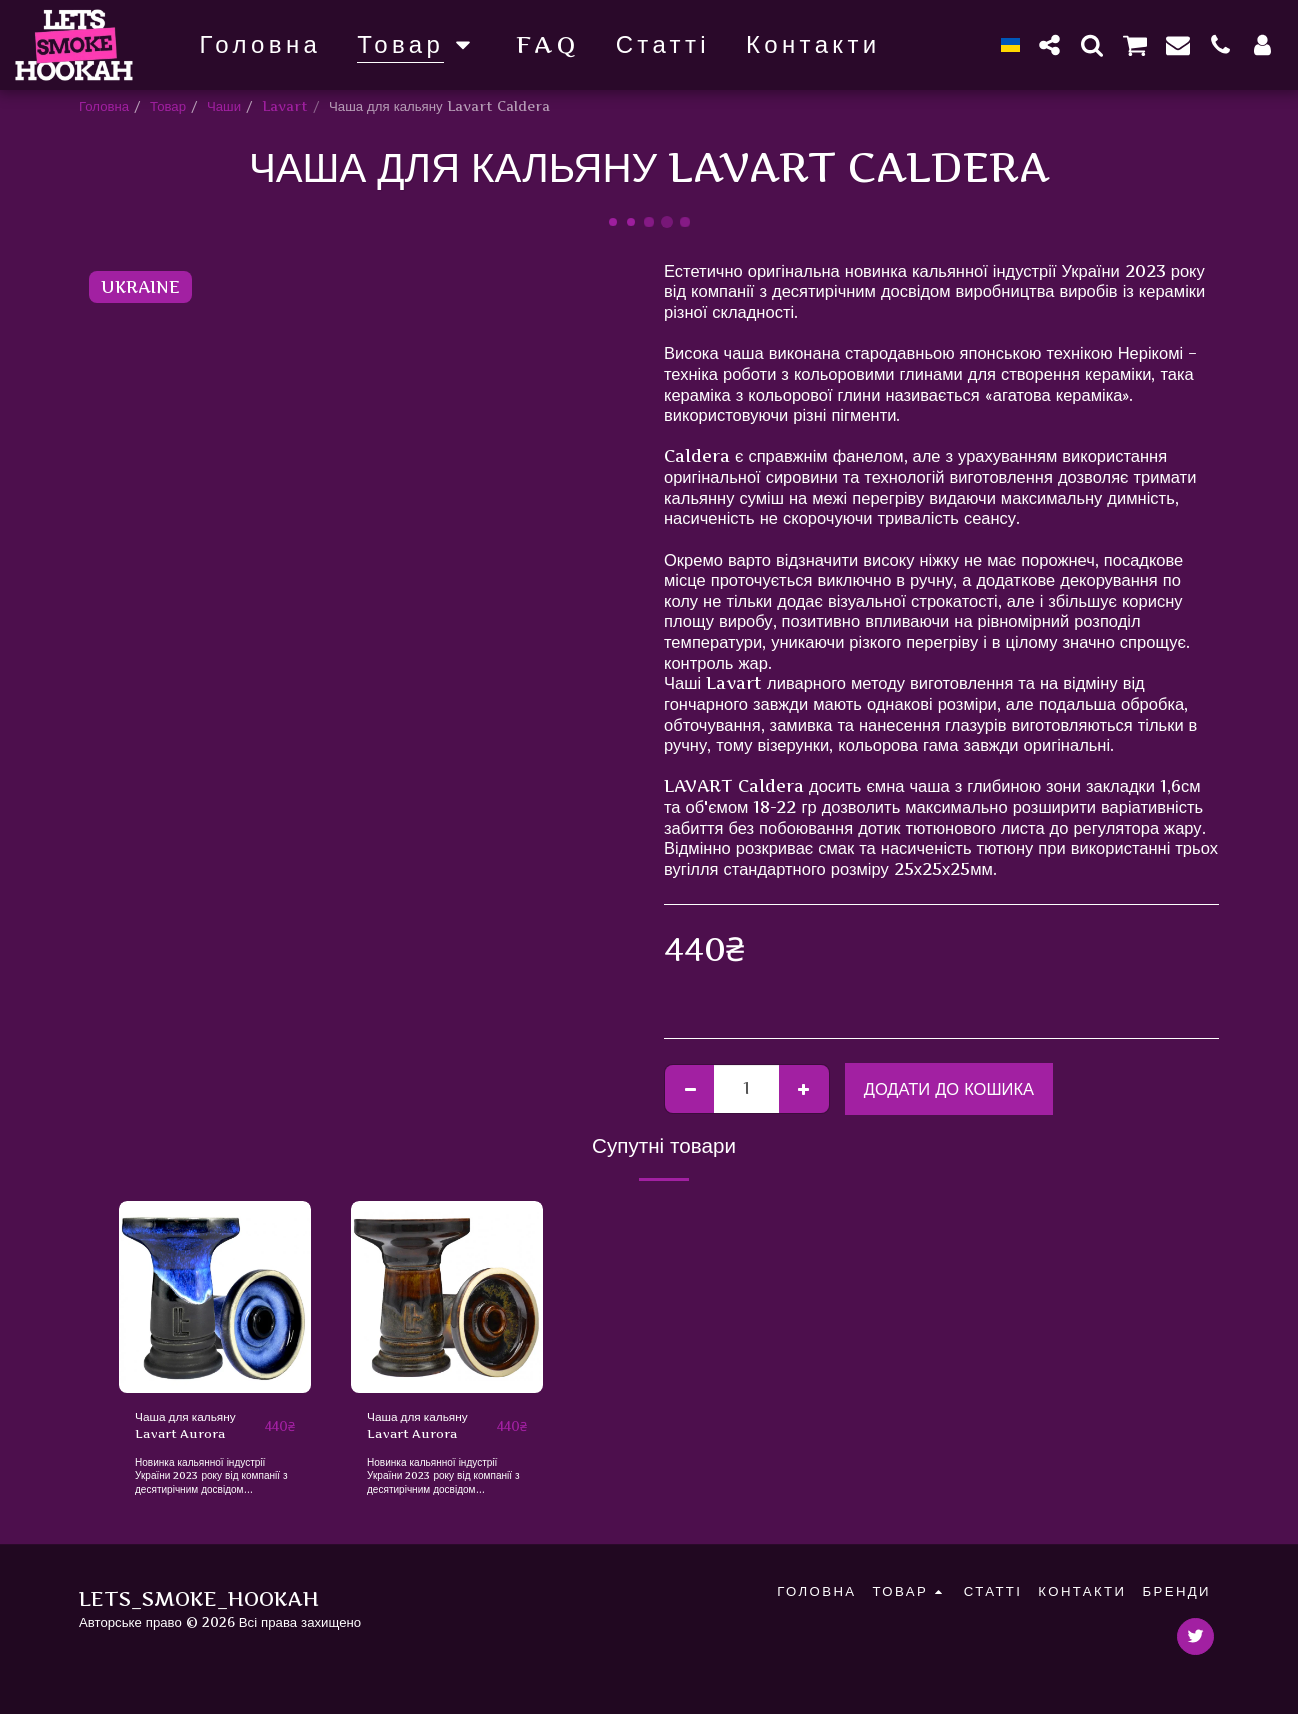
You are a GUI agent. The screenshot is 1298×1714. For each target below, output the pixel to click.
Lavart (285, 106)
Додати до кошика (949, 1089)
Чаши (224, 106)
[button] (1050, 44)
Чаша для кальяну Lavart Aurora (192, 1428)
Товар (168, 106)
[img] (215, 1297)
